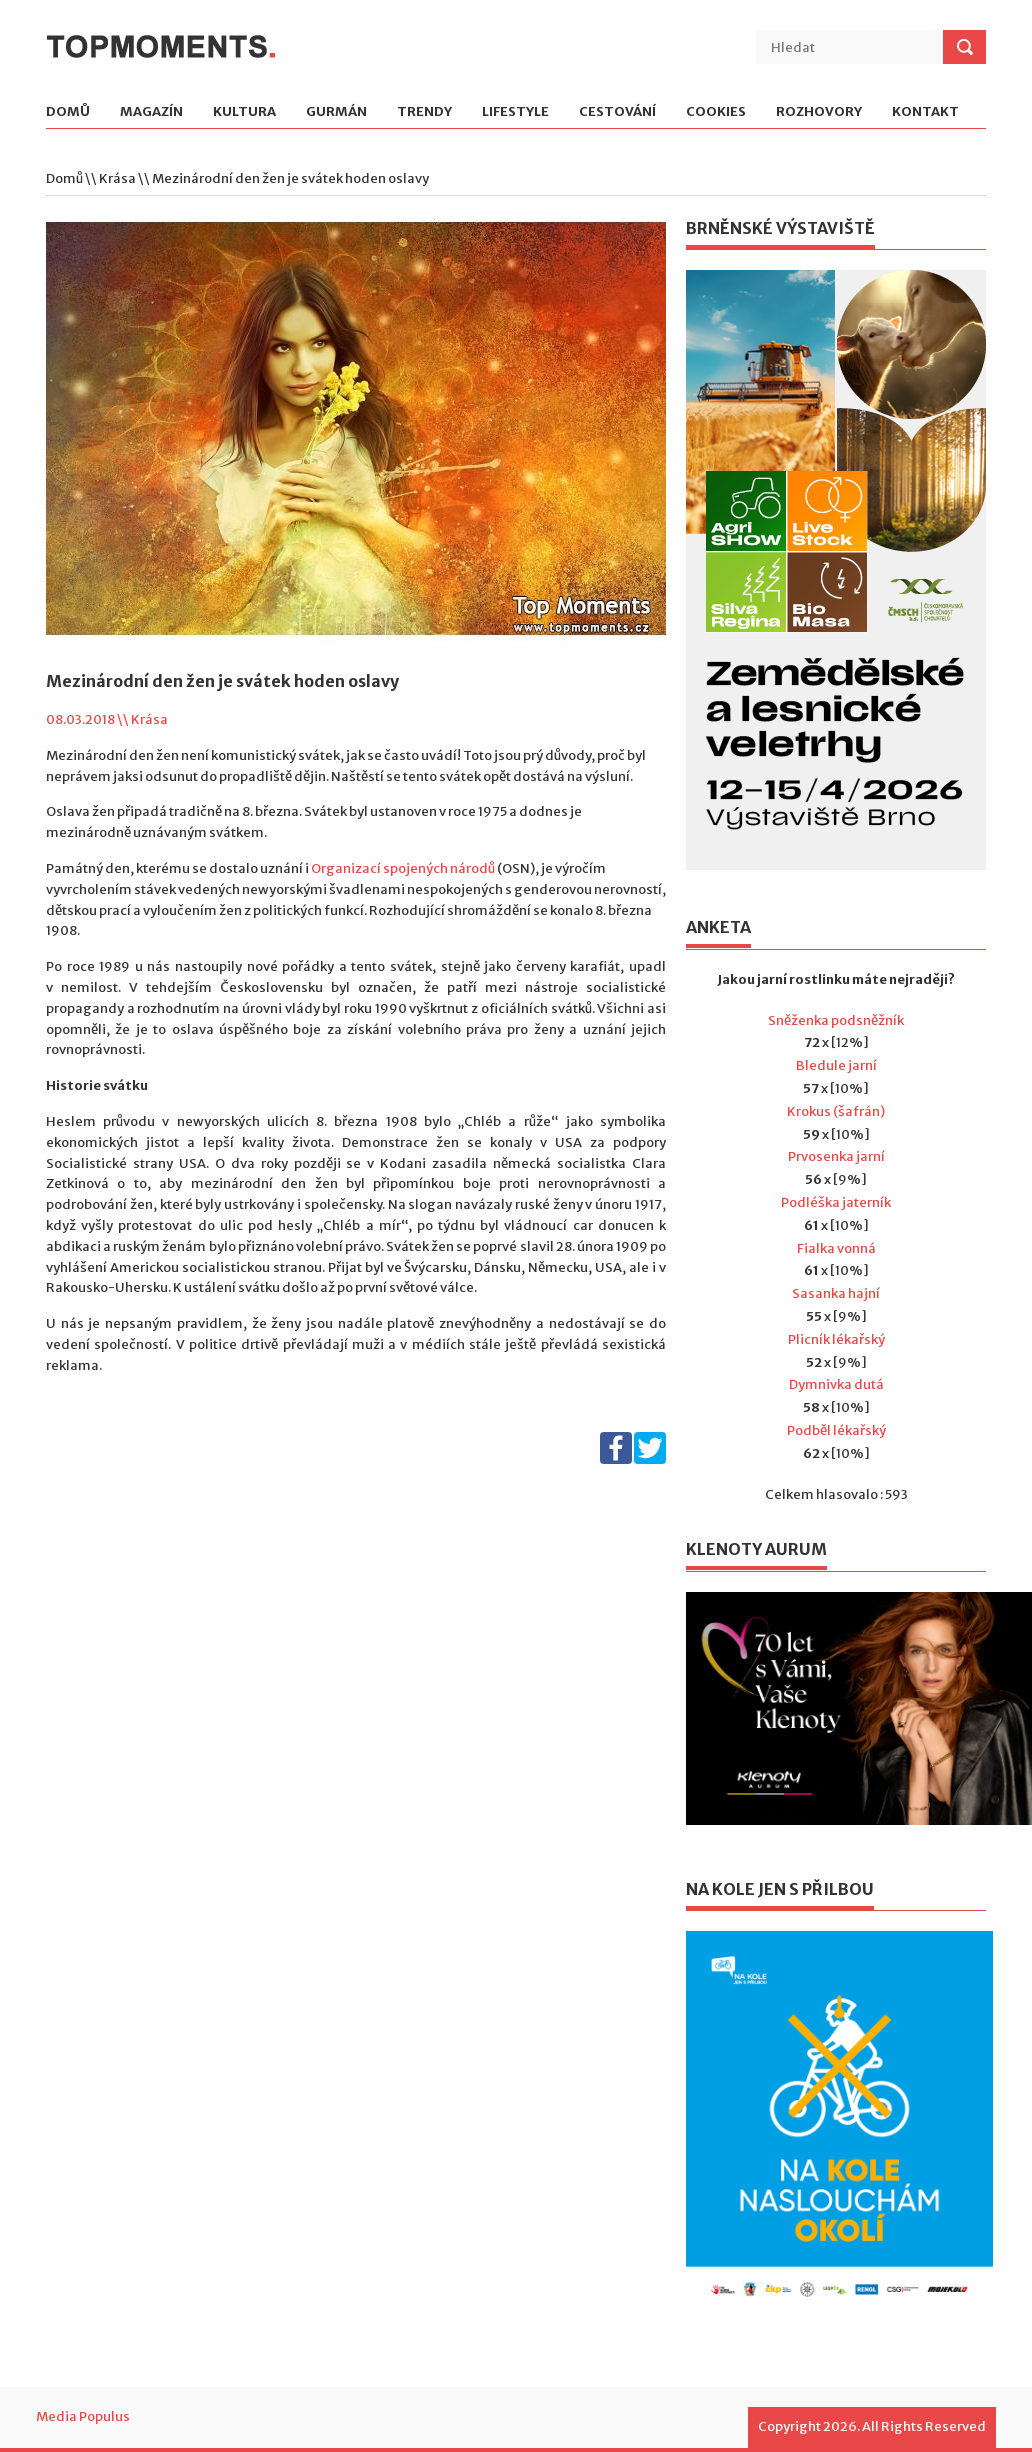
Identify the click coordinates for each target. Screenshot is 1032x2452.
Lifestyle (515, 112)
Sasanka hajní (836, 1293)
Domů (68, 112)
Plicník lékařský (836, 1339)
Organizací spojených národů (403, 868)
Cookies (716, 112)
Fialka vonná (836, 1248)
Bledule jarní (836, 1065)
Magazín (151, 112)
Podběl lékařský (836, 1430)
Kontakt (925, 112)
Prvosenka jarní (836, 1156)
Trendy (424, 112)
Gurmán (336, 112)
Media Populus (83, 2416)
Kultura (244, 112)
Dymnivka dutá (836, 1384)
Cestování (617, 112)
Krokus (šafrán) (836, 1111)
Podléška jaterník (836, 1202)
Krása (117, 178)
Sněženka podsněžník (836, 1020)
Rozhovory (819, 112)
